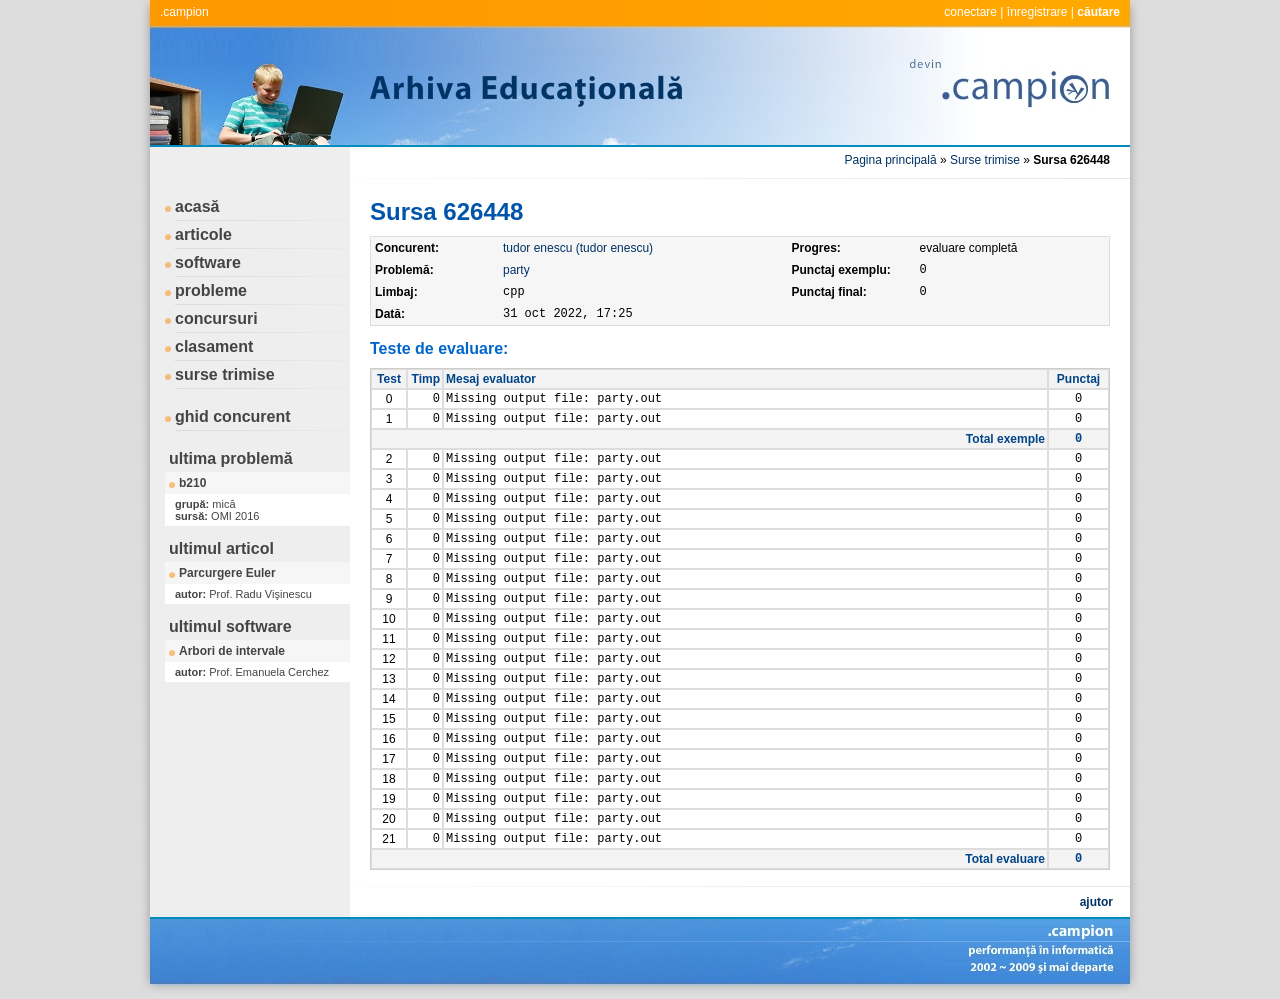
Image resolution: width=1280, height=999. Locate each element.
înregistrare (1037, 12)
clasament (214, 346)
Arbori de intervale (232, 651)
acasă (197, 206)
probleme (211, 290)
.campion (184, 12)
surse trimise (225, 374)
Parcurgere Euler (227, 573)
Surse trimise (985, 160)
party (516, 270)
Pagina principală (891, 160)
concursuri (216, 318)
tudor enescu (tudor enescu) (578, 248)
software (208, 262)
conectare (970, 12)
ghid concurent (233, 416)
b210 (192, 483)
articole (203, 234)
